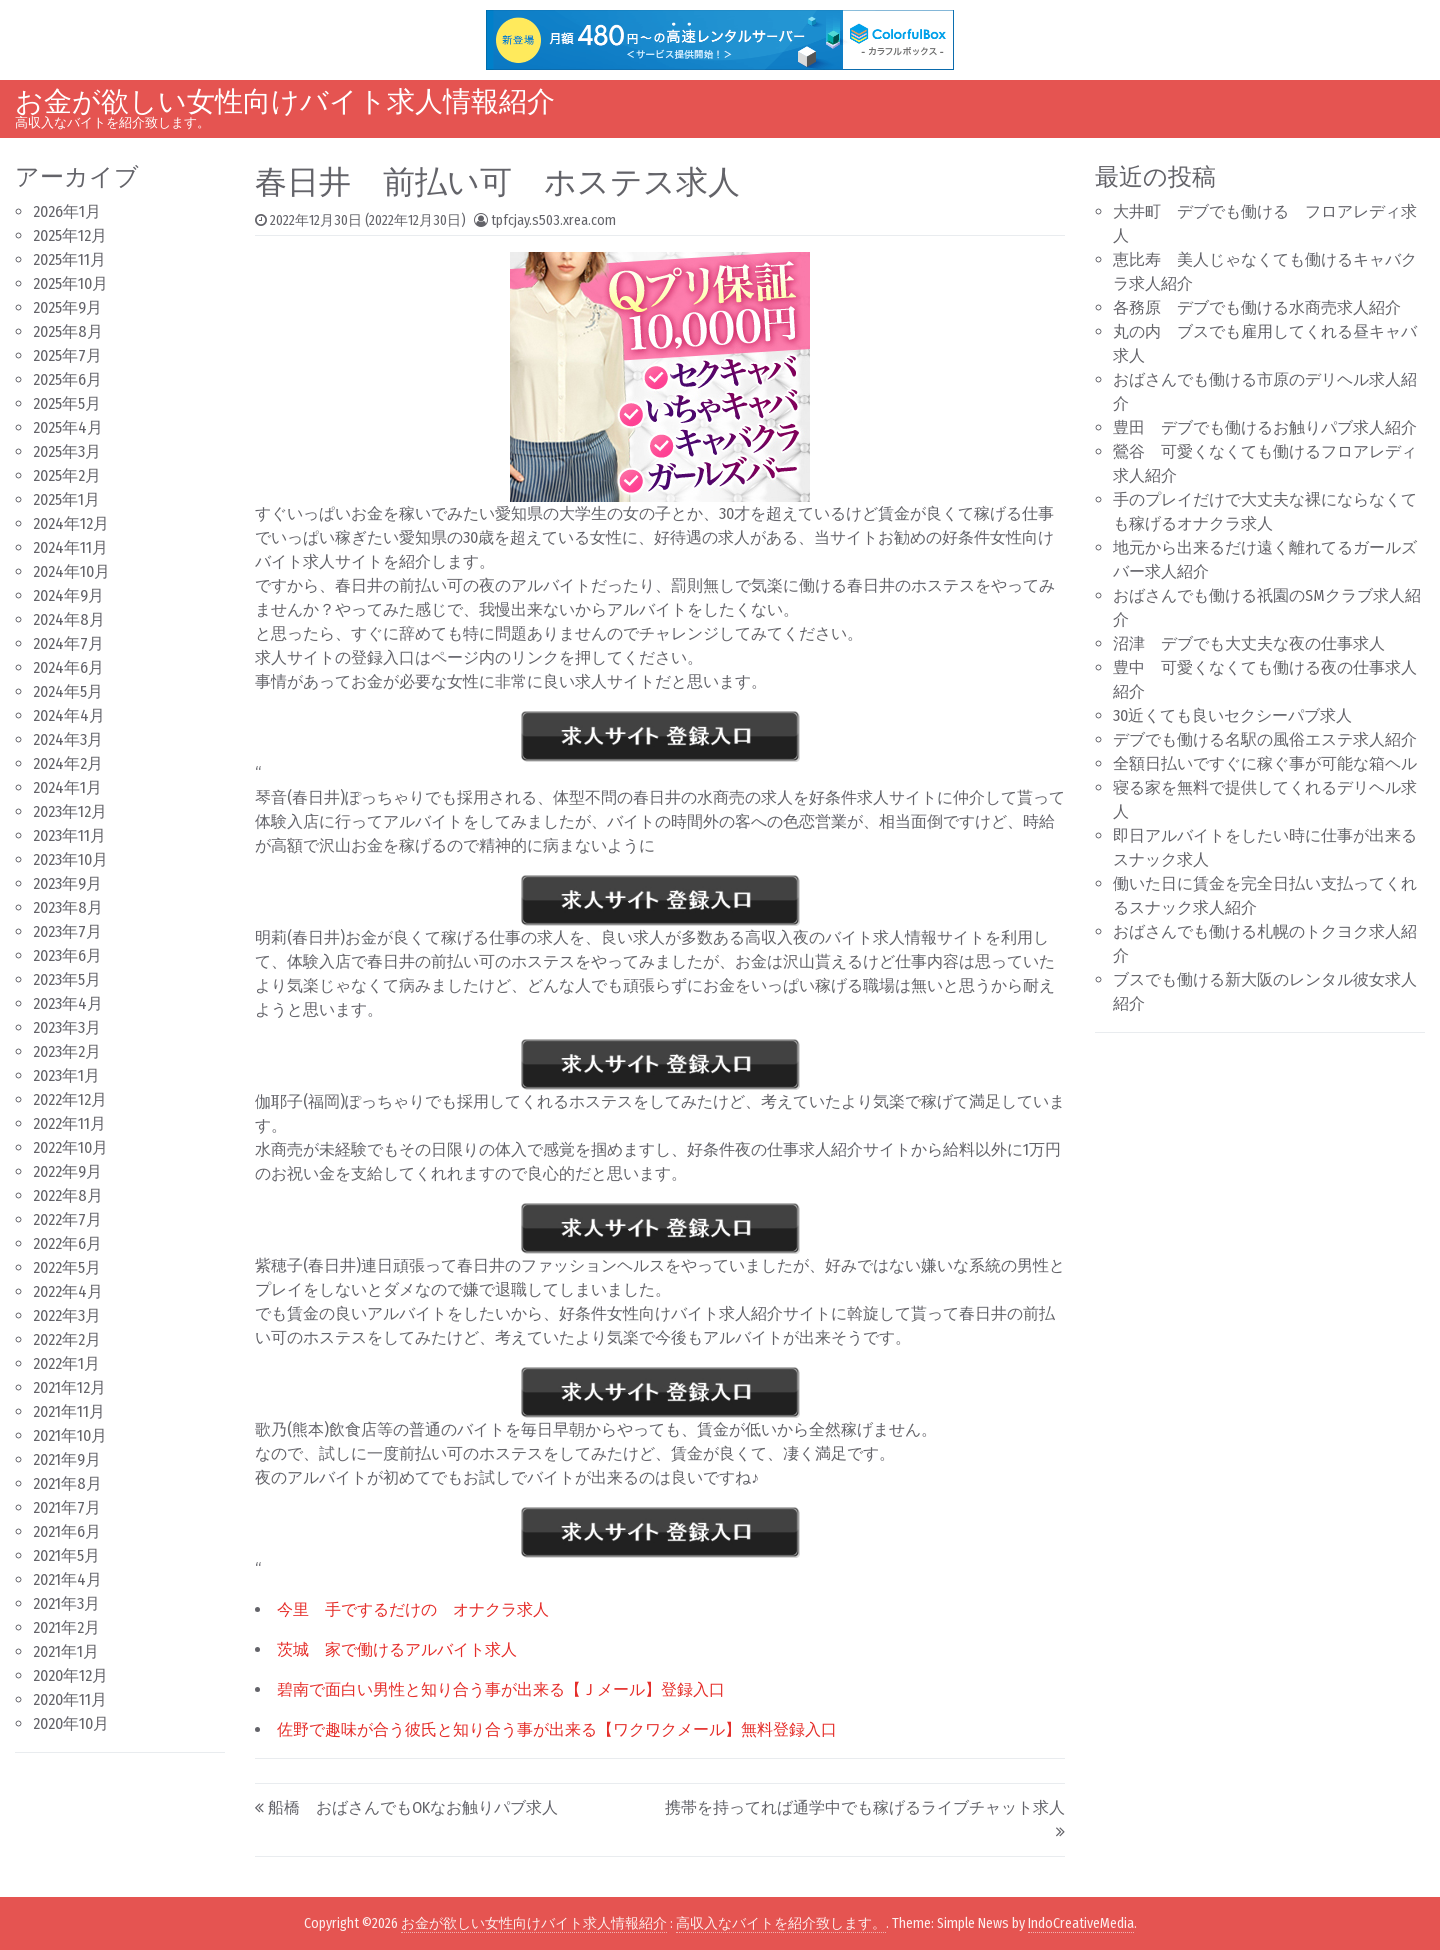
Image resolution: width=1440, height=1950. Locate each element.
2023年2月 (67, 1051)
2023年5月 (67, 979)
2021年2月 (66, 1627)
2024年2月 (68, 763)
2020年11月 (70, 1699)
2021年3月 (66, 1603)
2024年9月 (68, 595)
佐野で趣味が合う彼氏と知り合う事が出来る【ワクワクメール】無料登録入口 (557, 1729)
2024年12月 (71, 523)
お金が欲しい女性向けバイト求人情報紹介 (285, 101)
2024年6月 (68, 667)
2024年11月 (70, 547)
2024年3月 (68, 739)
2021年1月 (66, 1651)
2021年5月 (66, 1555)
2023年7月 (67, 931)
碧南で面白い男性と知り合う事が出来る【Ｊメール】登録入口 (501, 1689)
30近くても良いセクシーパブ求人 (1232, 715)
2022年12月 (70, 1099)
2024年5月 (68, 691)
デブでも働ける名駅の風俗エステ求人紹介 (1265, 739)
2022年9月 (67, 1171)
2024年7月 (68, 643)
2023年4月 (68, 1003)
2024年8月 (69, 619)
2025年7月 (67, 355)
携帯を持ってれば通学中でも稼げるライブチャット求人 (865, 1807)
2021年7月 (67, 1507)
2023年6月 (67, 955)
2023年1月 (66, 1075)
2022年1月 (66, 1363)
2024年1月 (67, 787)
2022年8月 (68, 1195)
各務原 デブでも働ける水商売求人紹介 (1257, 307)
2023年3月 (67, 1027)
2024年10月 (71, 571)
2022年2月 (67, 1339)
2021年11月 (69, 1411)
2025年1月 (66, 499)
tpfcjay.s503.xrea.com (553, 220)
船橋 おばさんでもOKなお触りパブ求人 (413, 1807)
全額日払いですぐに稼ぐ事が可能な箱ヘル (1265, 763)
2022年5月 (67, 1267)
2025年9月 (67, 307)
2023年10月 (70, 859)
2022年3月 (67, 1315)
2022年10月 (70, 1147)
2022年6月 (67, 1243)
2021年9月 (67, 1459)
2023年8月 (68, 907)
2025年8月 (68, 331)
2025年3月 (67, 451)
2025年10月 (70, 283)
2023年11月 (69, 835)
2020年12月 (70, 1675)
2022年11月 (69, 1123)
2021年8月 (67, 1483)
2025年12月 (70, 235)
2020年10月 (71, 1723)
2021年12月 (69, 1387)
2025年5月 (67, 403)
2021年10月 (70, 1435)
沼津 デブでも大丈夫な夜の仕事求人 (1249, 643)
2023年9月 (67, 883)
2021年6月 (67, 1531)
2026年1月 (67, 211)
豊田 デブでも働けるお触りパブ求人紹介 (1265, 427)
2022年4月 (68, 1291)
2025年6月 (67, 379)
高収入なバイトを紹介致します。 (781, 1923)
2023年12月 (70, 811)
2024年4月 (69, 715)
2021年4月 (67, 1579)
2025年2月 (67, 475)
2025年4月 (68, 427)
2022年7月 (67, 1219)
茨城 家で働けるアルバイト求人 (397, 1649)
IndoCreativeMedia (1081, 1923)
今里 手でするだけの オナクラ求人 (413, 1609)
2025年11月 (69, 259)
